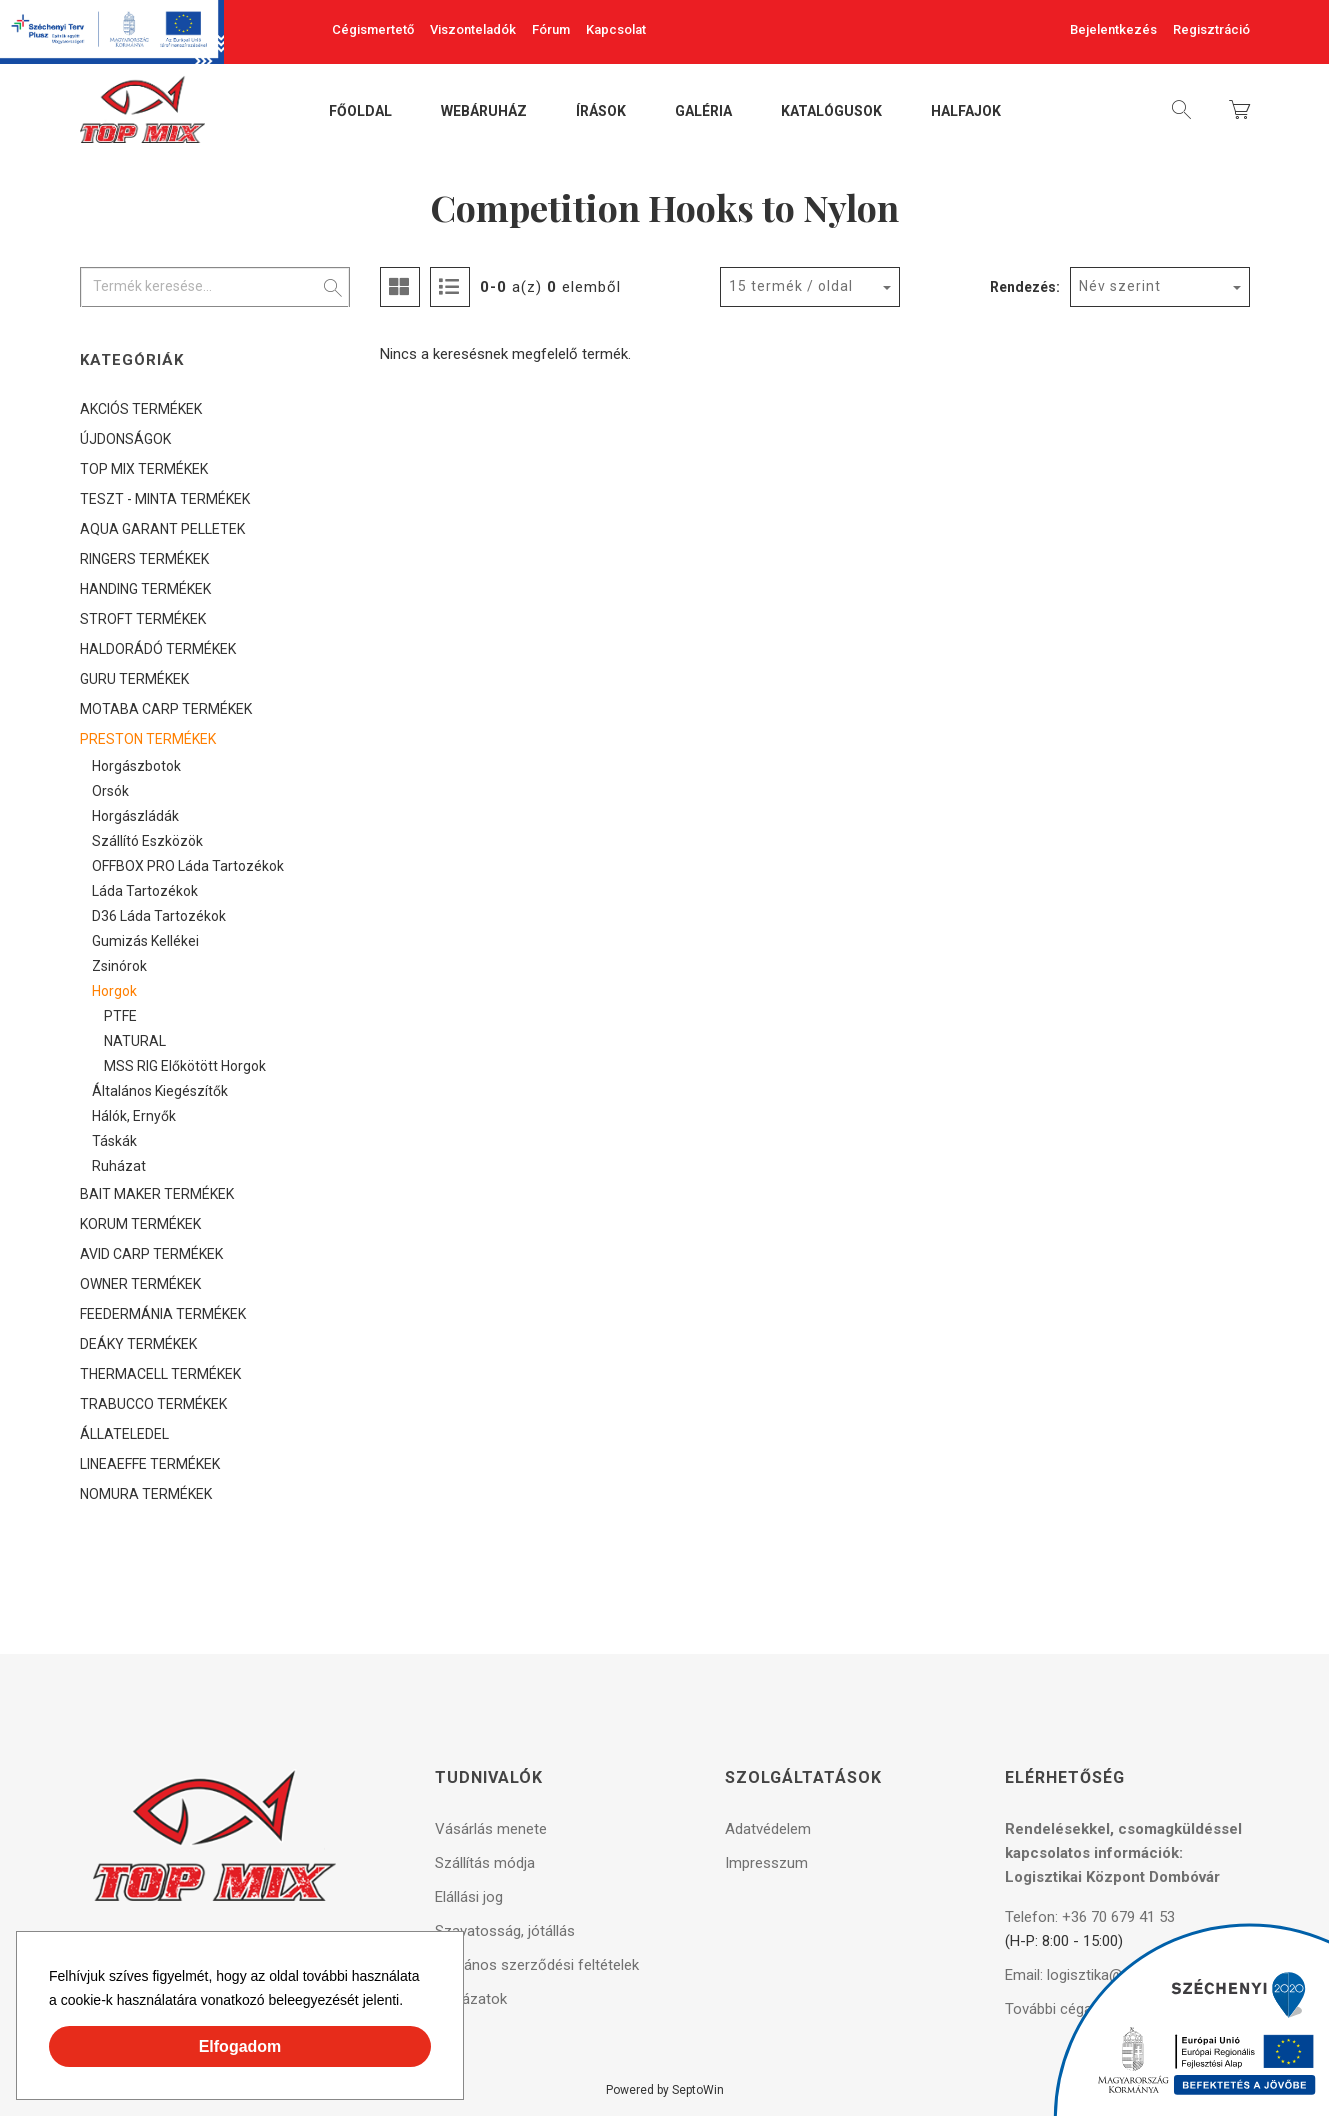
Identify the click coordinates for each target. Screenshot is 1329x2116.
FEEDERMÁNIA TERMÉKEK (163, 1314)
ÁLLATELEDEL (124, 1434)
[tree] (215, 951)
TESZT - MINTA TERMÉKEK (165, 499)
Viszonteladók (473, 29)
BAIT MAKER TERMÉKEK (157, 1194)
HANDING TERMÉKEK (145, 589)
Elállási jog (469, 1897)
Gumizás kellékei (145, 941)
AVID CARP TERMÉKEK (151, 1254)
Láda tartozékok (145, 891)
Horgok (114, 991)
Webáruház (484, 112)
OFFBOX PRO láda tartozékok (188, 866)
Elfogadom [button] (240, 2046)
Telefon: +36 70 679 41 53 (1090, 1917)
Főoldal (360, 112)
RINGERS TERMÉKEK (144, 559)
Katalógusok (831, 112)
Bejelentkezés (1113, 29)
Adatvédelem (768, 1829)
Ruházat (119, 1166)
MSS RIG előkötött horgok (185, 1066)
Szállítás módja (485, 1863)
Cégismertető (373, 29)
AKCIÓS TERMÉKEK (141, 409)
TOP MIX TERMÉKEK (144, 469)
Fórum (551, 29)
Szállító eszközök (147, 841)
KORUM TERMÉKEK (140, 1224)
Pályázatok (471, 1999)
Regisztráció (1211, 29)
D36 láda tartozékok (159, 916)
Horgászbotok (136, 766)
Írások (601, 112)
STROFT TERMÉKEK (143, 619)
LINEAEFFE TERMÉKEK (150, 1464)
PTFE (120, 1016)
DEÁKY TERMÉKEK (138, 1344)
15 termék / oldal (791, 286)
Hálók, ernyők (134, 1116)
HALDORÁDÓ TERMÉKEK (158, 649)
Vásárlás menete (491, 1829)
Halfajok (966, 112)
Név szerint (1120, 286)
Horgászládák (135, 816)
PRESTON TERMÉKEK (148, 739)
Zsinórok (119, 966)
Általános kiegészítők (160, 1091)
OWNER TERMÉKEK (140, 1284)
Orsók (110, 791)
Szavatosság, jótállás (505, 1931)
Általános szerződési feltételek (537, 1965)
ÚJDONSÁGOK (125, 439)
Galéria (703, 112)
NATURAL (135, 1041)
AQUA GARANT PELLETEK (162, 529)
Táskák (114, 1141)
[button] (410, 2003)
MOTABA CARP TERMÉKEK (166, 709)
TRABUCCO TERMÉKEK (153, 1404)
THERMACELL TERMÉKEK (160, 1374)
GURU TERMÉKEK (134, 679)
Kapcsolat (616, 29)
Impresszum (766, 1863)
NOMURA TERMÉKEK (146, 1494)
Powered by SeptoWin (665, 2090)
